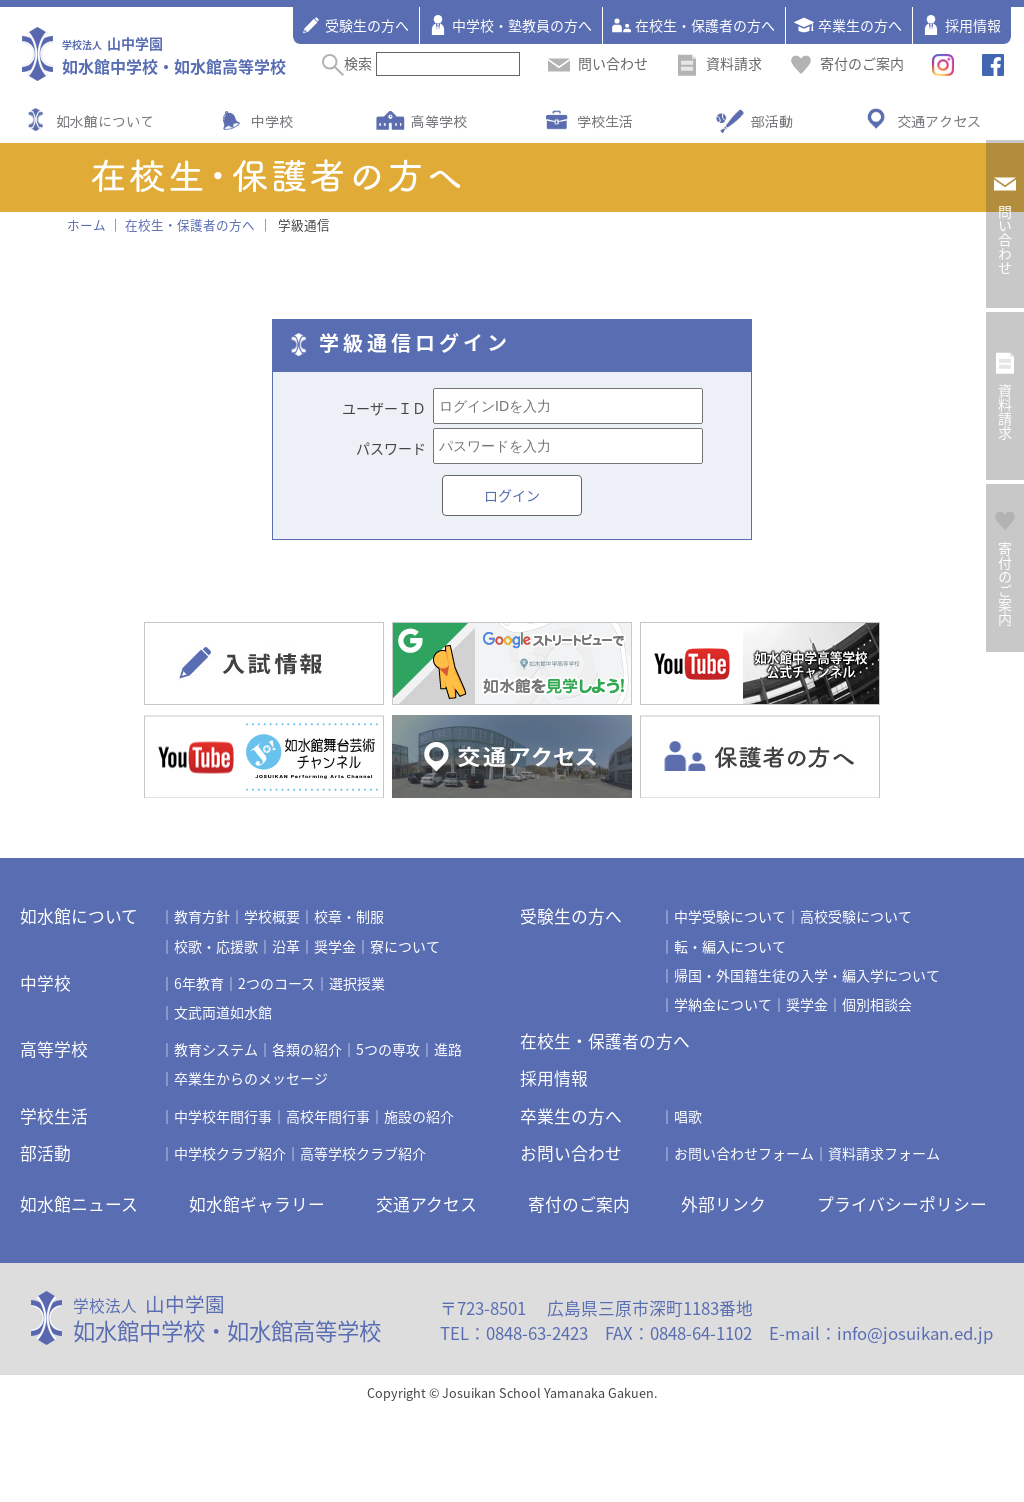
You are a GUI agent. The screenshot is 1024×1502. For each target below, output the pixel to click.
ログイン (512, 495)
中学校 (272, 121)
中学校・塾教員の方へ (510, 25)
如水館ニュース (79, 1204)
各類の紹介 (307, 1049)
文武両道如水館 (223, 1012)
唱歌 (688, 1116)
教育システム (216, 1049)
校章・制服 (349, 916)
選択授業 (357, 983)
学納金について (723, 1004)
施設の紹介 (419, 1116)
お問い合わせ (571, 1153)
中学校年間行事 (223, 1116)
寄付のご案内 (847, 63)
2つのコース (276, 983)
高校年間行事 (328, 1116)
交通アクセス (939, 121)
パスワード (391, 448)
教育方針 (202, 916)
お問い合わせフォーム (744, 1153)
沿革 (286, 946)
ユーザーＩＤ (384, 408)
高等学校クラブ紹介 (363, 1153)
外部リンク (723, 1204)
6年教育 (199, 983)
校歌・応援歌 (216, 946)
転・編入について (730, 946)
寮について (405, 946)
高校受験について (856, 916)
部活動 (772, 121)
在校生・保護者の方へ (693, 25)
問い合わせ (598, 63)
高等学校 (439, 121)
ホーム (86, 224)
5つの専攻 (388, 1049)
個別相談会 (877, 1004)
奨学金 (335, 946)
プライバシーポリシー (902, 1204)
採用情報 (961, 25)
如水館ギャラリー (257, 1204)
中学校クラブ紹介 (230, 1153)
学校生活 (605, 121)
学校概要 (272, 916)
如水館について (105, 121)
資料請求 (719, 63)
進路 (448, 1049)
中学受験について (730, 916)
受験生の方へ (355, 25)
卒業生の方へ (848, 25)
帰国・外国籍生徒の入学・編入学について (807, 975)
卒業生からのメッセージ (251, 1078)
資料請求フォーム (884, 1153)
